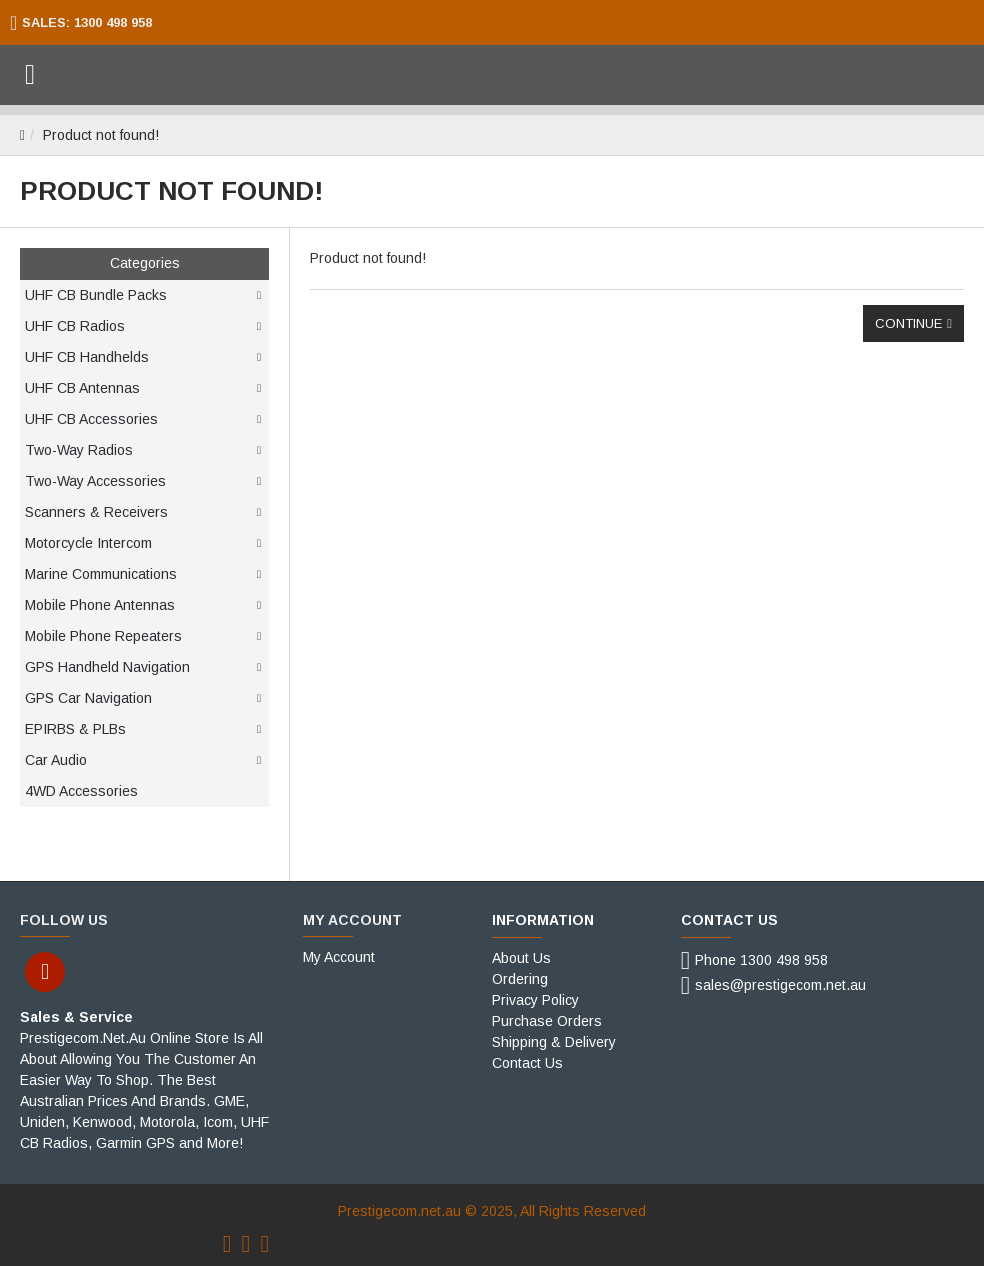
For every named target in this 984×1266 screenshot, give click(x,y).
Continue (908, 323)
